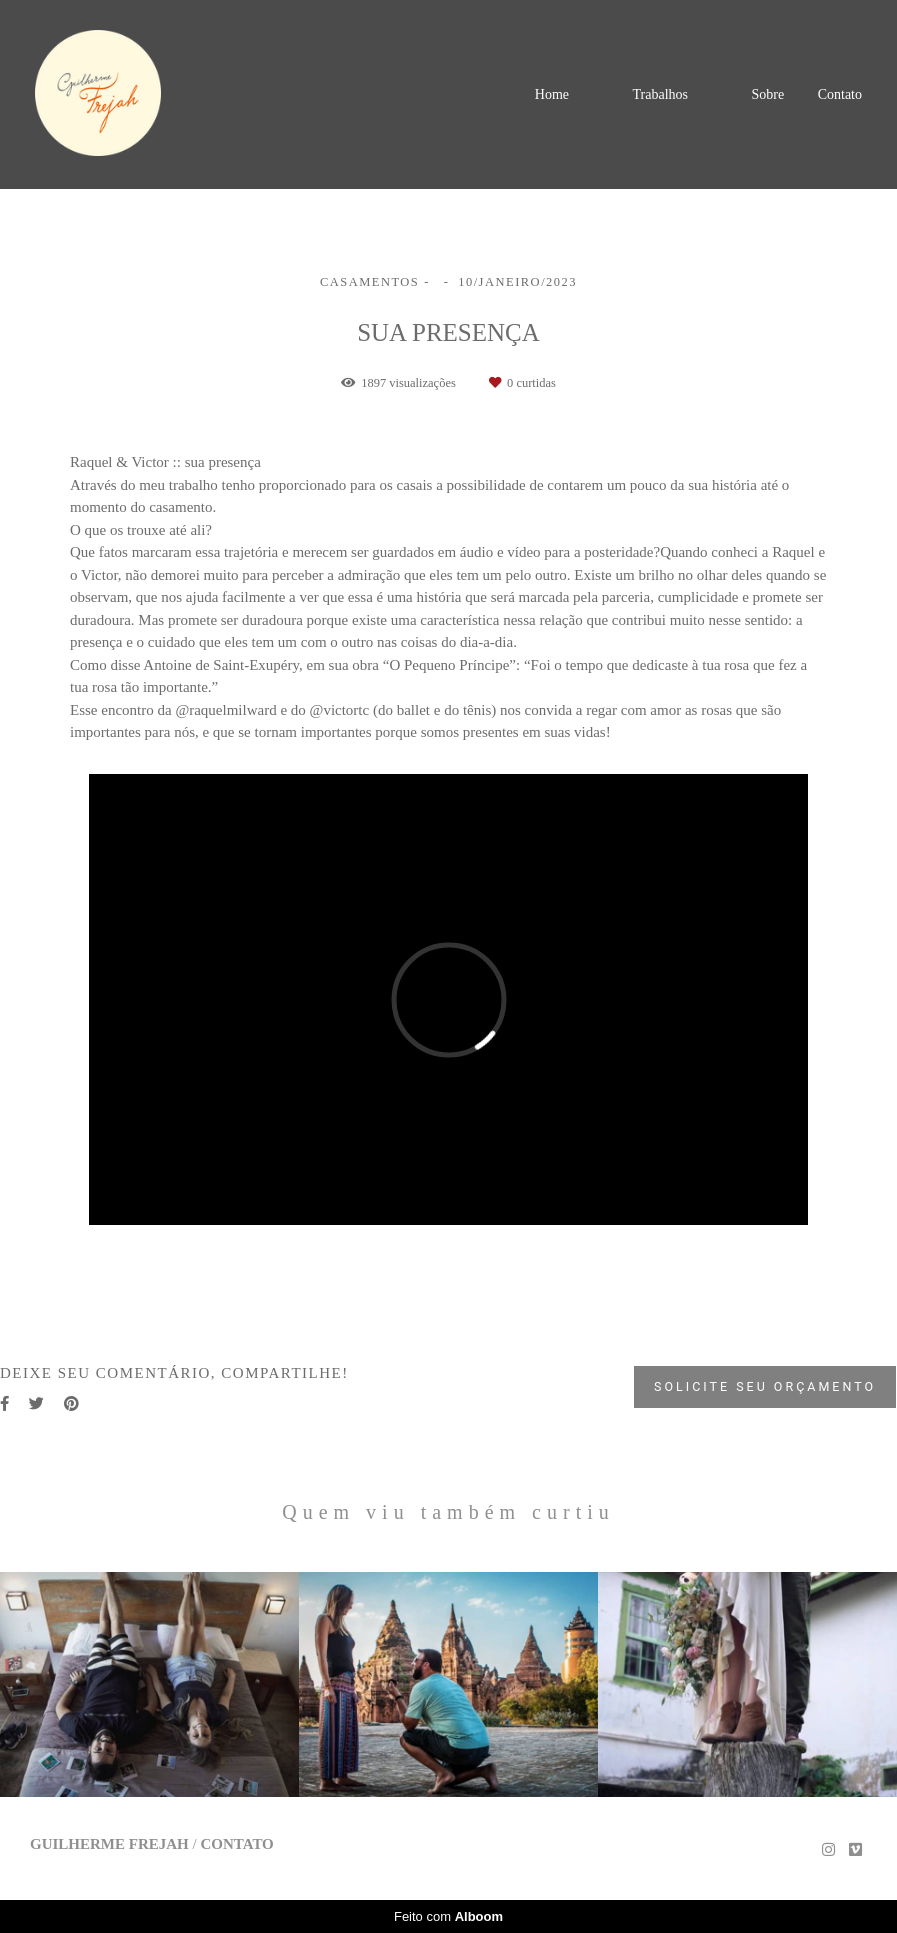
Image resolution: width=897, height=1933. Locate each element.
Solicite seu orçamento (765, 1386)
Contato (840, 95)
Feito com (448, 1916)
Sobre (767, 94)
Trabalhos (660, 94)
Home (552, 94)
